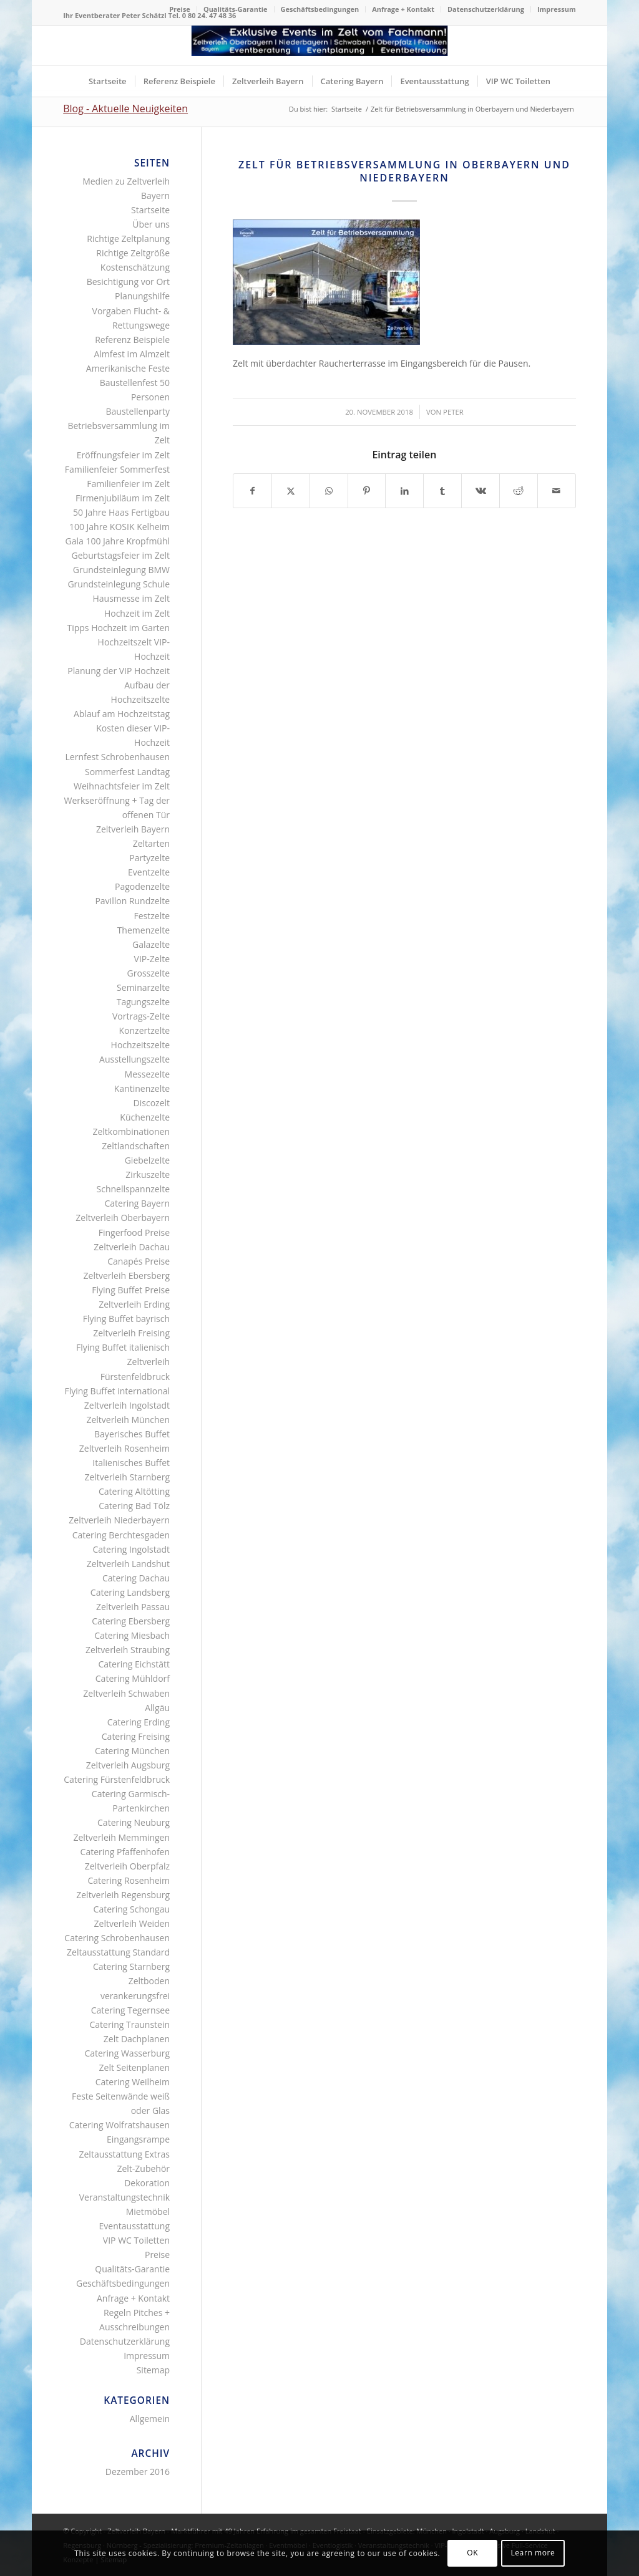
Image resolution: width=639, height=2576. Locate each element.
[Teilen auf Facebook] (252, 491)
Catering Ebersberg (131, 1621)
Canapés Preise (138, 1261)
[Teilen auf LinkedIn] (404, 491)
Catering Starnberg (131, 1966)
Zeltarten (151, 843)
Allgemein (150, 2418)
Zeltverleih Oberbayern (123, 1217)
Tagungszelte (143, 1002)
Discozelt (152, 1103)
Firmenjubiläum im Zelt (123, 498)
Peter (453, 412)
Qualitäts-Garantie (235, 9)
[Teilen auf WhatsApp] (329, 491)
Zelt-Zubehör (143, 2168)
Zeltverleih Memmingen (121, 1837)
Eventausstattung (134, 2226)
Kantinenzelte (142, 1088)
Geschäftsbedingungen (320, 9)
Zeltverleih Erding (134, 1304)
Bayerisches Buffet (132, 1434)
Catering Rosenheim (128, 1880)
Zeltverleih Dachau (132, 1247)
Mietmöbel (148, 2211)
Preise (179, 9)
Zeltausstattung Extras (124, 2154)
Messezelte (147, 1074)
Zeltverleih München (128, 1419)
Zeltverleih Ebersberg (127, 1275)
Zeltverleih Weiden (132, 1923)
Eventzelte (149, 872)
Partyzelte (149, 858)
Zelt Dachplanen (137, 2039)
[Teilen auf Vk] (480, 491)
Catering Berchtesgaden (121, 1535)
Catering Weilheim (132, 2082)
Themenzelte (143, 930)
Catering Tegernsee (130, 2010)
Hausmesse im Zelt (131, 598)
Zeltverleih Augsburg (128, 1765)
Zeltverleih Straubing (127, 1650)
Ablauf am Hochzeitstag (122, 714)
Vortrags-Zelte (141, 1016)
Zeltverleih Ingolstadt (127, 1405)
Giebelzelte (147, 1160)
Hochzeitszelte (140, 1045)
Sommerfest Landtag (127, 772)
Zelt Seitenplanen (134, 2067)
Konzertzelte (144, 1030)
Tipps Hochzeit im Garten (118, 628)
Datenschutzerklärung (485, 9)
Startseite (150, 210)
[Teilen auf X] (291, 491)
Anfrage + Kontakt (403, 9)
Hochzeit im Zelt (137, 613)
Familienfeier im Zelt (128, 484)
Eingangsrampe (138, 2139)
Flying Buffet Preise (131, 1290)
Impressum (556, 9)
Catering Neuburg (133, 1822)
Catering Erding (138, 1722)
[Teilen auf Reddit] (518, 491)
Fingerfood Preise (134, 1232)
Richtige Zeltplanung (128, 238)
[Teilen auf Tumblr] (442, 491)
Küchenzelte (145, 1117)
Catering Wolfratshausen (119, 2125)
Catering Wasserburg (127, 2053)
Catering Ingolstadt (131, 1549)
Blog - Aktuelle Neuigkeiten (125, 108)
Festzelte (152, 916)
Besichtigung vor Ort (128, 281)
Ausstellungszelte (134, 1059)
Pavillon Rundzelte (132, 901)
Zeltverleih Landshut (128, 1564)
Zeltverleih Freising (131, 1333)
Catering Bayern (137, 1203)
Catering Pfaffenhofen (125, 1852)
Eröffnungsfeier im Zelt (123, 455)
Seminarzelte (143, 987)
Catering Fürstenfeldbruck (117, 1779)
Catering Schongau (132, 1909)
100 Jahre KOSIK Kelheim (119, 527)
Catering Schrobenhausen (117, 1938)
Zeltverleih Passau (133, 1607)
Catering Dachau (136, 1578)
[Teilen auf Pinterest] (367, 491)
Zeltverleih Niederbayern (119, 1520)
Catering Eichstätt (134, 1664)
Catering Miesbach (132, 1635)
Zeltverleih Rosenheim (124, 1448)
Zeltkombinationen (131, 1131)
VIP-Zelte (152, 959)
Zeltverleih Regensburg (123, 1895)
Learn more (532, 2552)
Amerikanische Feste (128, 368)
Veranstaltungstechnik (124, 2197)
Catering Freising (136, 1736)
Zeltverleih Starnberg (127, 1477)
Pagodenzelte (142, 886)
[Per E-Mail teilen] (556, 491)
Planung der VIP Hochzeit (118, 671)
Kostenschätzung (135, 267)
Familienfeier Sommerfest (117, 469)
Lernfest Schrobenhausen (118, 757)
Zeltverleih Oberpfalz (127, 1866)
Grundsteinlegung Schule (118, 584)
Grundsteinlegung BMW (121, 570)
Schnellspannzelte (133, 1189)
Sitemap (153, 2370)
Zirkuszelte (147, 1174)
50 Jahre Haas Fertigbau (121, 512)
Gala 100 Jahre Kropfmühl (117, 541)
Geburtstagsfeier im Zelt (121, 555)
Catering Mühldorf (132, 1678)
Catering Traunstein (129, 2024)
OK (472, 2552)
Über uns (151, 224)
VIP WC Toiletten (136, 2240)
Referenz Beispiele (132, 339)
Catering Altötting (134, 1491)
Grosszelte (148, 973)
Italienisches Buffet (131, 1463)
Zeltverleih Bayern (133, 829)
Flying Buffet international (117, 1391)
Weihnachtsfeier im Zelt (122, 786)
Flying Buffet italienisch (123, 1347)
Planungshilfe (142, 296)
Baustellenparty (138, 411)
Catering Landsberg (130, 1592)
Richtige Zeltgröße (133, 253)
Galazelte (151, 944)
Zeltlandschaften (136, 1146)
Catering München (132, 1751)
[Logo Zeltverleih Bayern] (320, 45)
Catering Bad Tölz (134, 1506)
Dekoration (147, 2183)
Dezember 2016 (137, 2471)
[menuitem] (180, 9)
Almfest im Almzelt (132, 354)
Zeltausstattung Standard (118, 1952)
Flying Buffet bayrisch (126, 1318)
